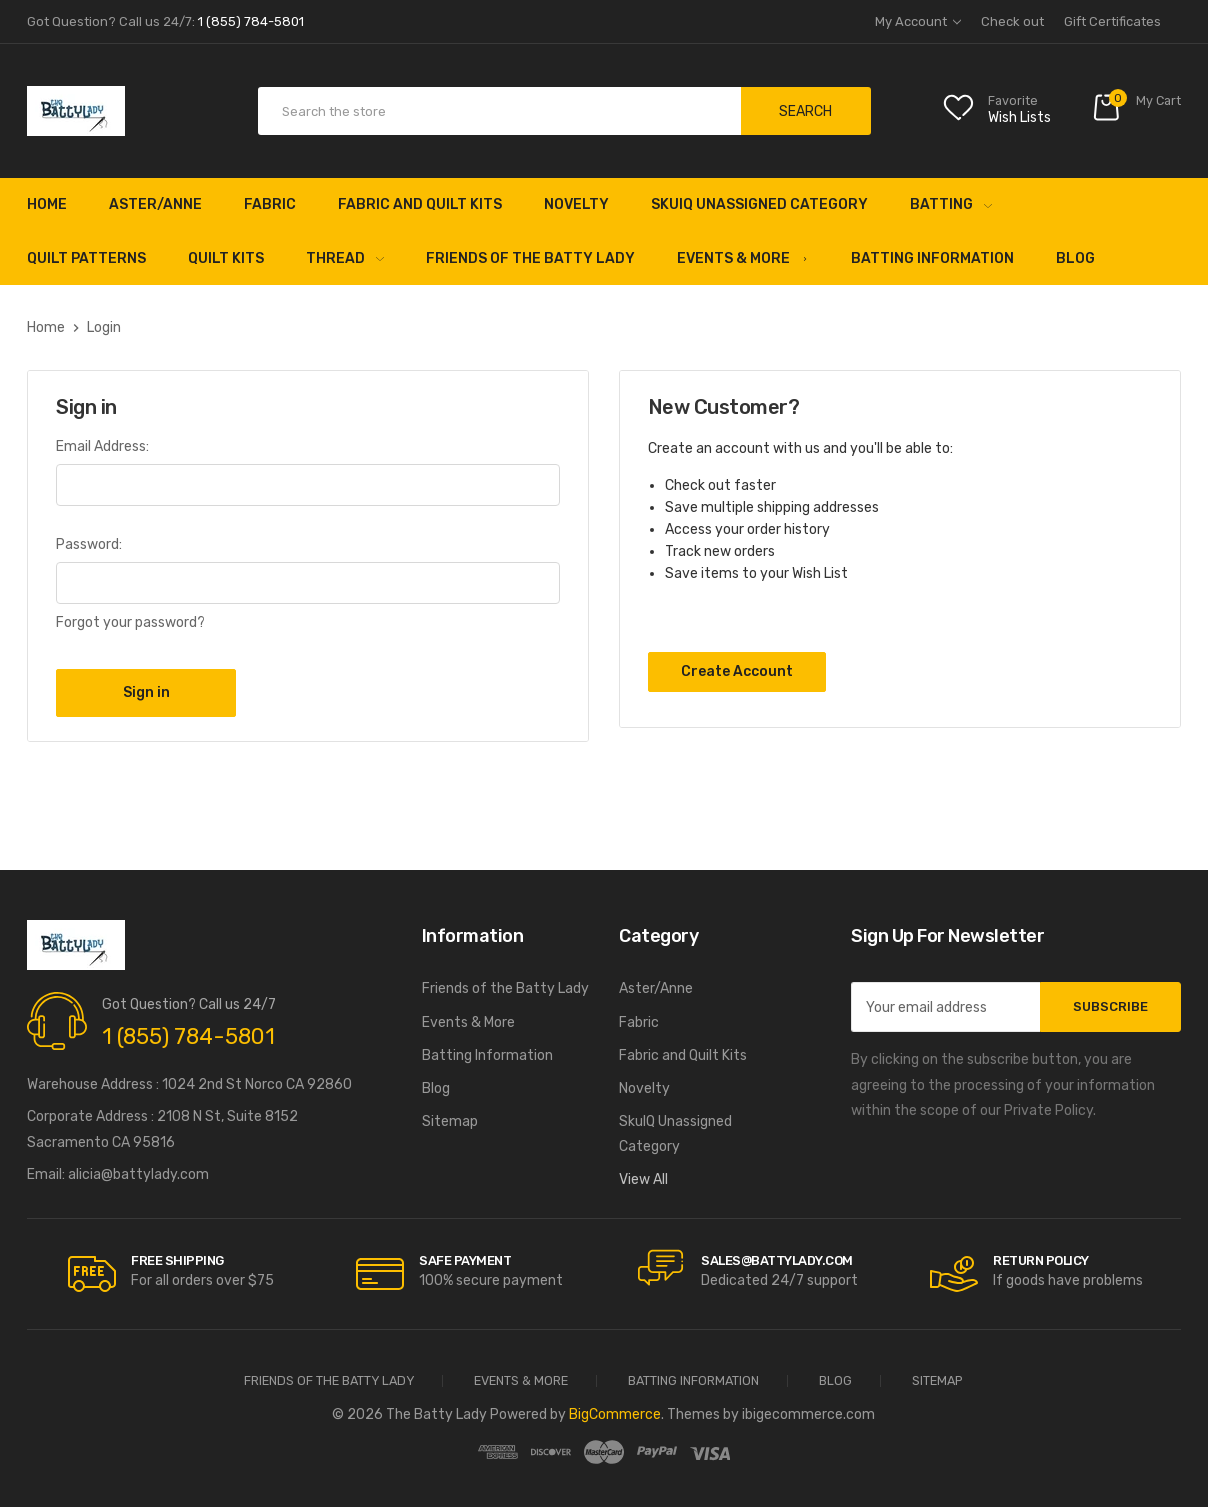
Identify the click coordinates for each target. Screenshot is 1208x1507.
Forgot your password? (130, 622)
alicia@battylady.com (138, 1174)
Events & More (743, 258)
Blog (1075, 258)
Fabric (270, 204)
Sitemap (450, 1121)
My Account (918, 21)
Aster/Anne (155, 204)
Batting (951, 204)
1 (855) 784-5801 (188, 1036)
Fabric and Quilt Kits (420, 204)
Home (47, 204)
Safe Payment (465, 1260)
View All (643, 1179)
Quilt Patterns (86, 258)
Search (805, 111)
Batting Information (932, 258)
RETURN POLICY (1041, 1260)
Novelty (576, 204)
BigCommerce (615, 1414)
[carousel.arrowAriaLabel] (92, 1274)
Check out (1012, 21)
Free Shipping (177, 1260)
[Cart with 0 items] (1136, 111)
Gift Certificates (1112, 21)
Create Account (737, 671)
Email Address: (102, 446)
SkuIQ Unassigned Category (759, 204)
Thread (345, 258)
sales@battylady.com (777, 1260)
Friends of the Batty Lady (530, 258)
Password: (89, 544)
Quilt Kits (226, 258)
